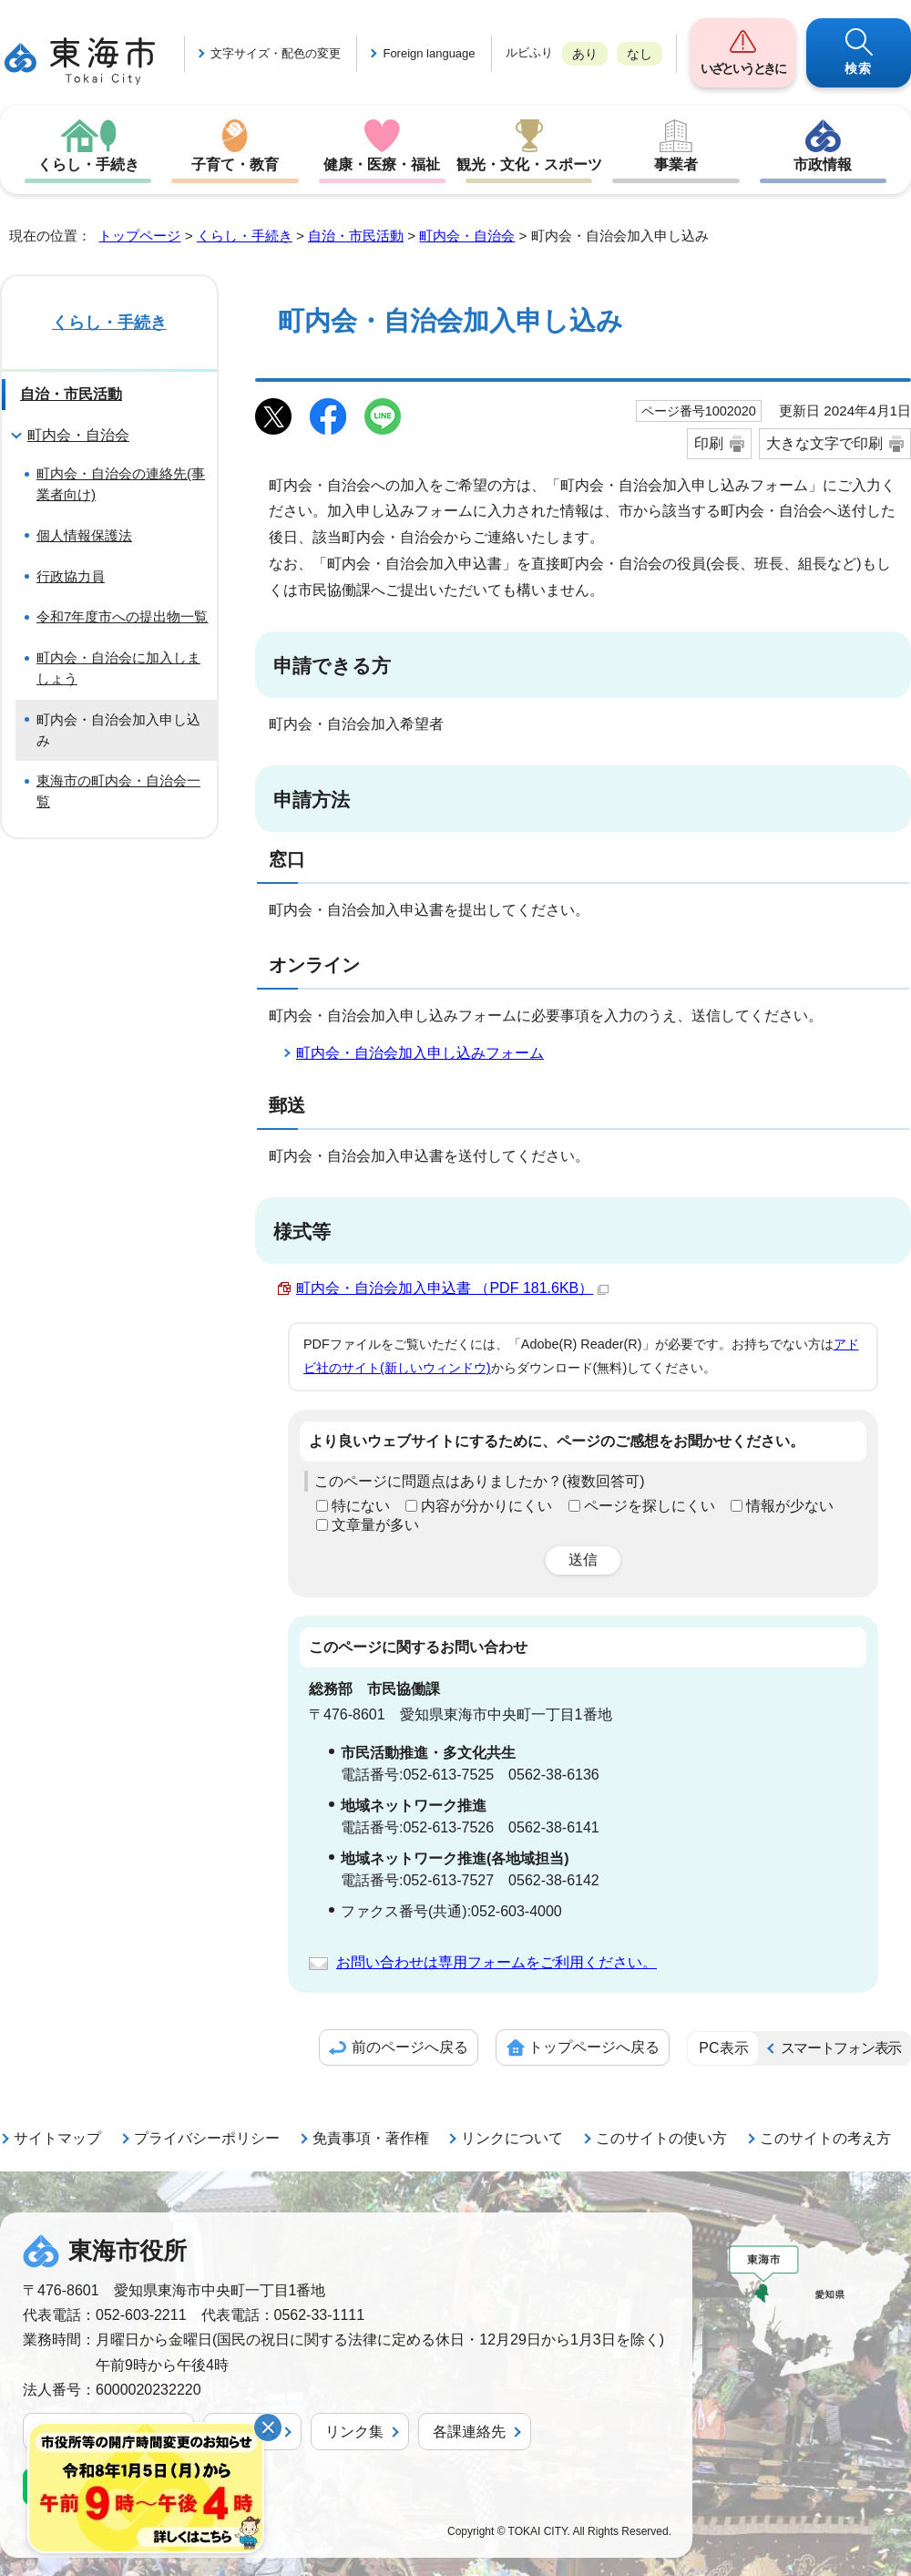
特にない (361, 1506)
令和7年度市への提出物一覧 (122, 616)
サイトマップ (57, 2138)
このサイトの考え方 (825, 2138)
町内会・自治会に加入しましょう (118, 668)
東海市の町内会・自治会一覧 (118, 791)
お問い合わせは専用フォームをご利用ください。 (496, 1962)
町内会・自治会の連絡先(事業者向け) (120, 484)
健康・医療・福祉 (381, 164)
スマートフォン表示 (841, 2048)
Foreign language (429, 53)
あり (585, 53)
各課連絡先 (469, 2431)
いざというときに (742, 68)
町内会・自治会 (467, 235)
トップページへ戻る (594, 2047)
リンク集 (354, 2431)
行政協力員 (70, 576)
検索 (858, 68)
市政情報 (822, 164)
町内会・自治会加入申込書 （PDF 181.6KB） (452, 1288)
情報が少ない (790, 1506)
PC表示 (723, 2048)
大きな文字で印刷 (824, 443)
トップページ (139, 235)
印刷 (708, 443)
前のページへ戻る (410, 2047)
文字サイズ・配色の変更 (275, 53)
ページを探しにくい (649, 1506)
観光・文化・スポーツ (529, 164)
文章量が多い (375, 1525)
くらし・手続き (88, 164)
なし (639, 53)
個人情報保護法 (84, 535)
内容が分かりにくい (486, 1506)
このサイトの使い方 (661, 2138)
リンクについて (512, 2138)
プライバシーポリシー (207, 2138)
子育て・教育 (235, 164)
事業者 (676, 164)
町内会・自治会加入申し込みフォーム (420, 1053)
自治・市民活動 (356, 235)
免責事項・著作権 (370, 2138)
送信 (583, 1559)
